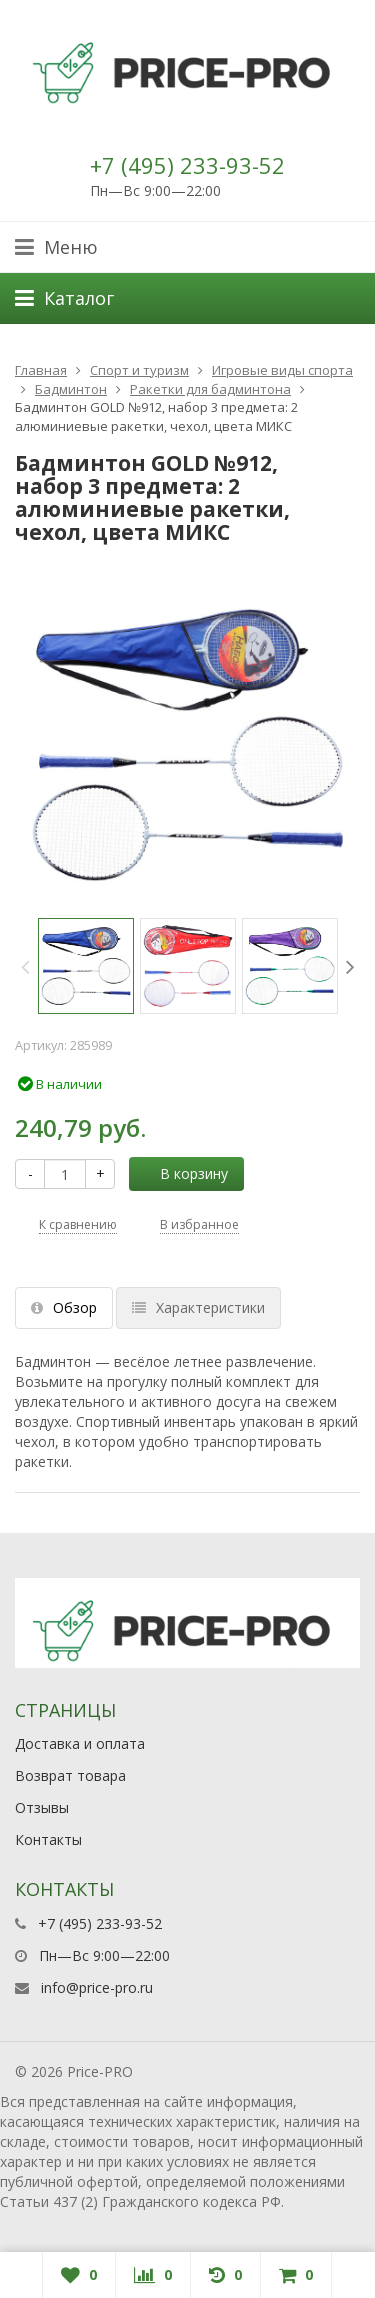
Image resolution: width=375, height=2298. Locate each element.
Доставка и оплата (80, 1743)
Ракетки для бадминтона (210, 389)
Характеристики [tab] (198, 1307)
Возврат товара (70, 1775)
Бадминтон (71, 389)
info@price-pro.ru (97, 1987)
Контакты (48, 1839)
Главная (41, 370)
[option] (86, 966)
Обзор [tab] (64, 1307)
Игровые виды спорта (282, 370)
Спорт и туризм (139, 370)
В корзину (183, 1173)
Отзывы (42, 1807)
